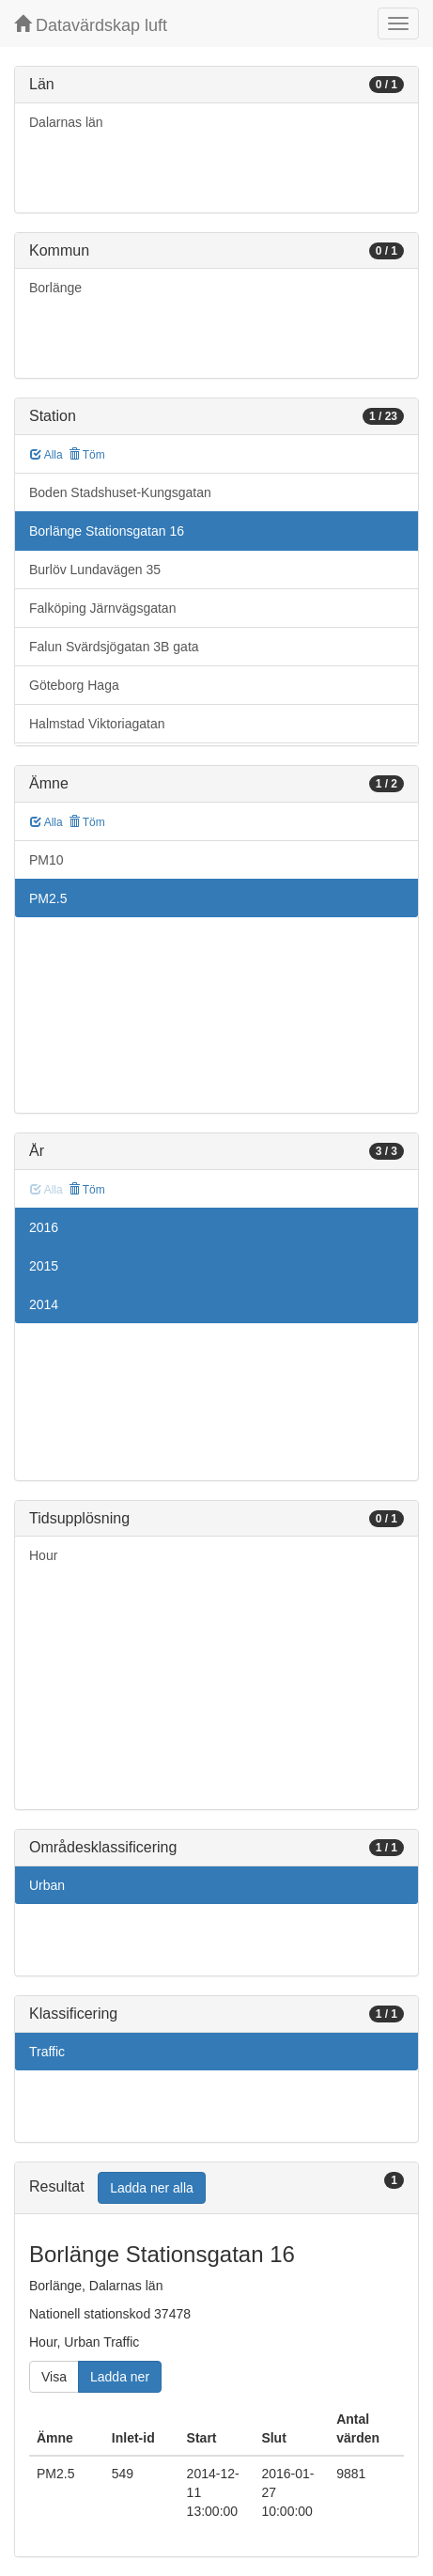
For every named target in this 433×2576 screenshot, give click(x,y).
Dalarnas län (66, 122)
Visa (54, 2376)
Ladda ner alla (151, 2187)
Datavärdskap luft (90, 25)
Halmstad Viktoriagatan (96, 723)
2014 (43, 1304)
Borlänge (55, 287)
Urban (47, 1885)
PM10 (46, 859)
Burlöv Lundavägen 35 (95, 569)
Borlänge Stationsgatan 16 (106, 531)
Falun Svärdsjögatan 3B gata (114, 646)
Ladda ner (119, 2376)
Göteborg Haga (74, 685)
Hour (43, 1555)
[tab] (216, 2188)
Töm (87, 454)
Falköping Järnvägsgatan (102, 608)
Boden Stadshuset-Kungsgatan (120, 492)
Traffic (47, 2051)
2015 (43, 1265)
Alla (46, 454)
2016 (43, 1227)
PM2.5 (48, 898)
